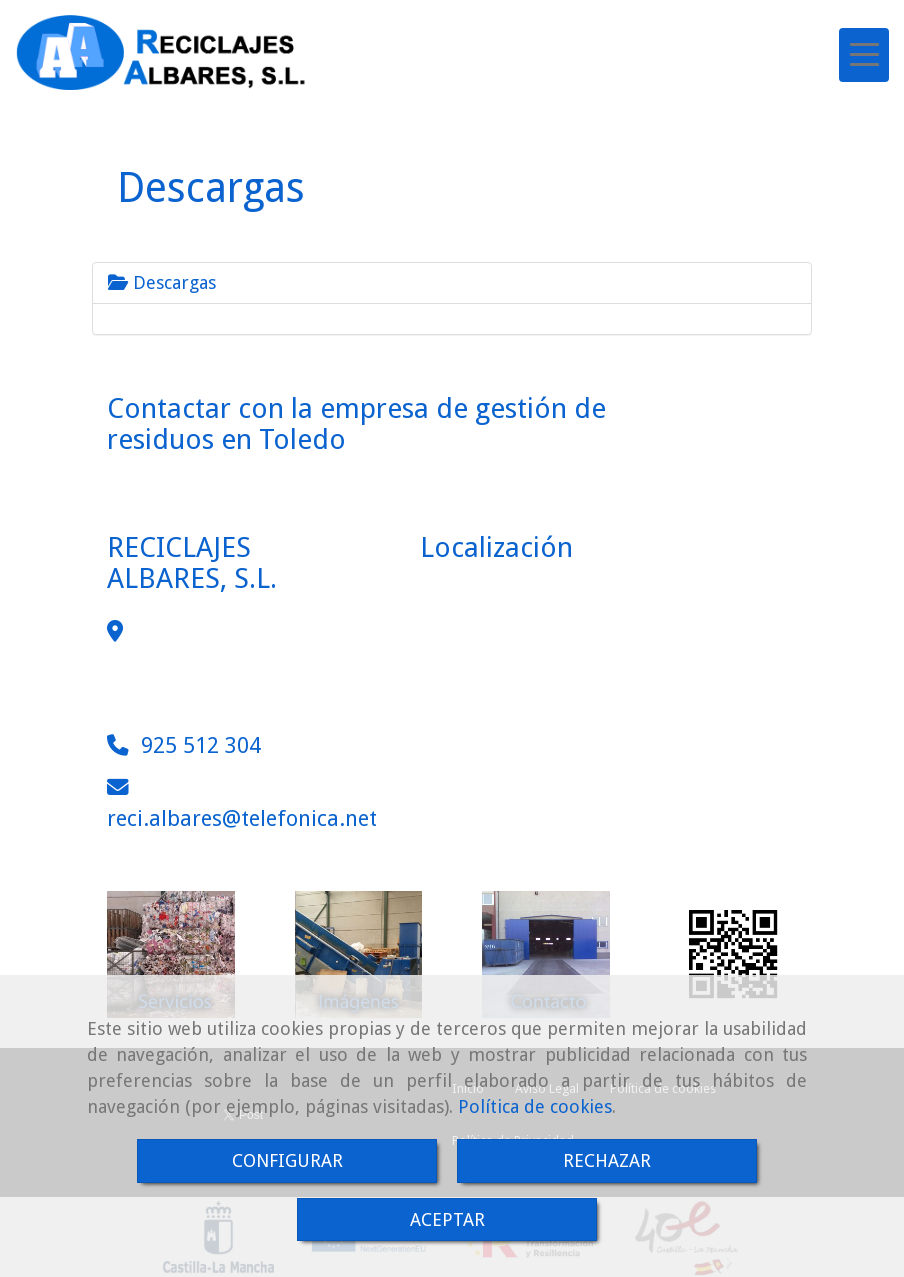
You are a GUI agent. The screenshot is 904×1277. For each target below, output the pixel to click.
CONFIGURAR (287, 1160)
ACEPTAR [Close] (447, 1219)
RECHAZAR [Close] (607, 1160)
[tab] (452, 283)
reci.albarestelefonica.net (242, 818)
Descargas (162, 282)
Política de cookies (535, 1106)
